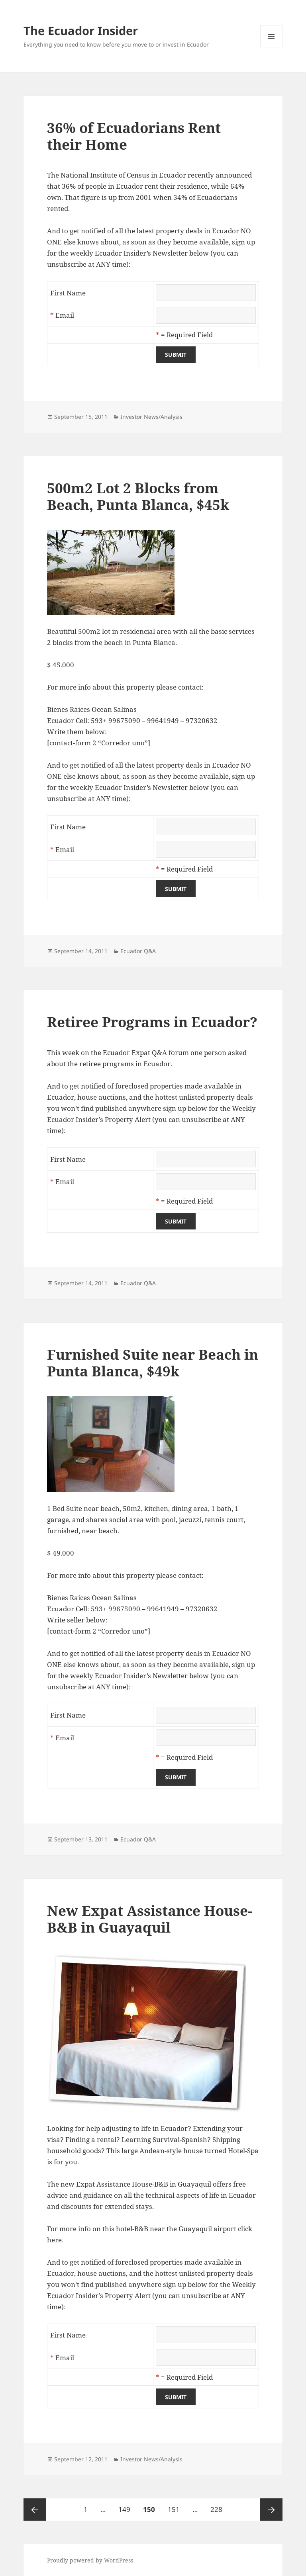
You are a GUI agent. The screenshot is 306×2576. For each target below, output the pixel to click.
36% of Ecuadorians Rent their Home (134, 136)
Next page (271, 2509)
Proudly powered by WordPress (90, 2560)
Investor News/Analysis (151, 416)
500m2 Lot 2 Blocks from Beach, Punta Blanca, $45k (138, 496)
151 (175, 2506)
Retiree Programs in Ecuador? (152, 1021)
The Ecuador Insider (81, 30)
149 (126, 2506)
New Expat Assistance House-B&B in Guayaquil (149, 1919)
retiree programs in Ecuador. (125, 1063)
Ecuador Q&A (138, 951)
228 (218, 2506)
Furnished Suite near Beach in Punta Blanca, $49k (152, 1362)
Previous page (35, 2509)
